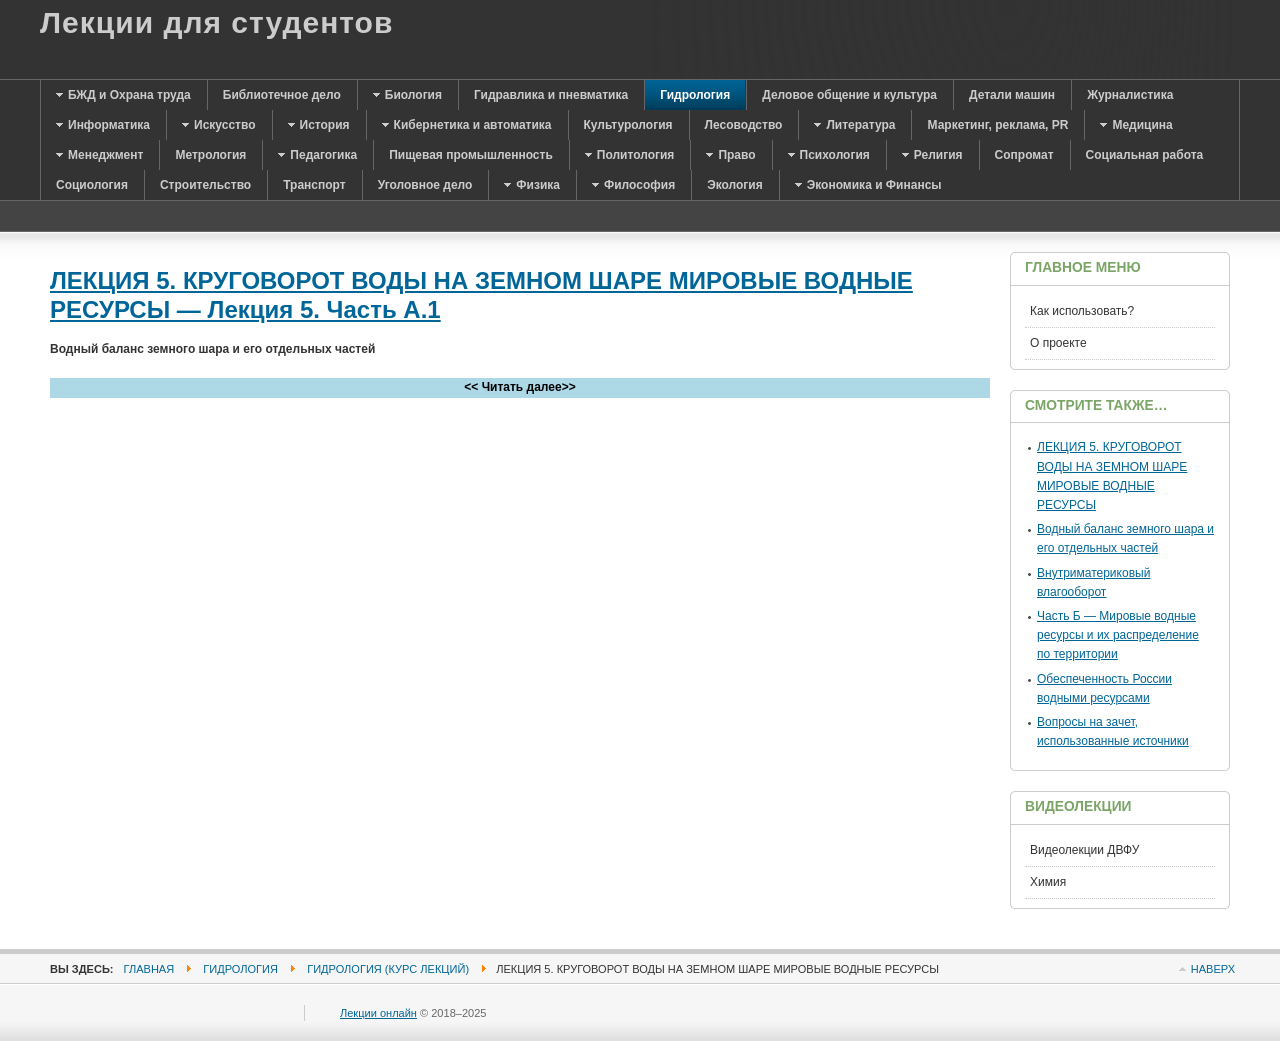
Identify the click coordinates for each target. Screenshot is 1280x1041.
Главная (149, 969)
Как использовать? (1082, 311)
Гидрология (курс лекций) (388, 969)
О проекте (1058, 343)
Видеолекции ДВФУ (1084, 850)
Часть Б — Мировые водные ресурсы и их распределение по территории (1118, 635)
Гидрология (240, 969)
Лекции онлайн (378, 1013)
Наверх (1213, 969)
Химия (1048, 882)
